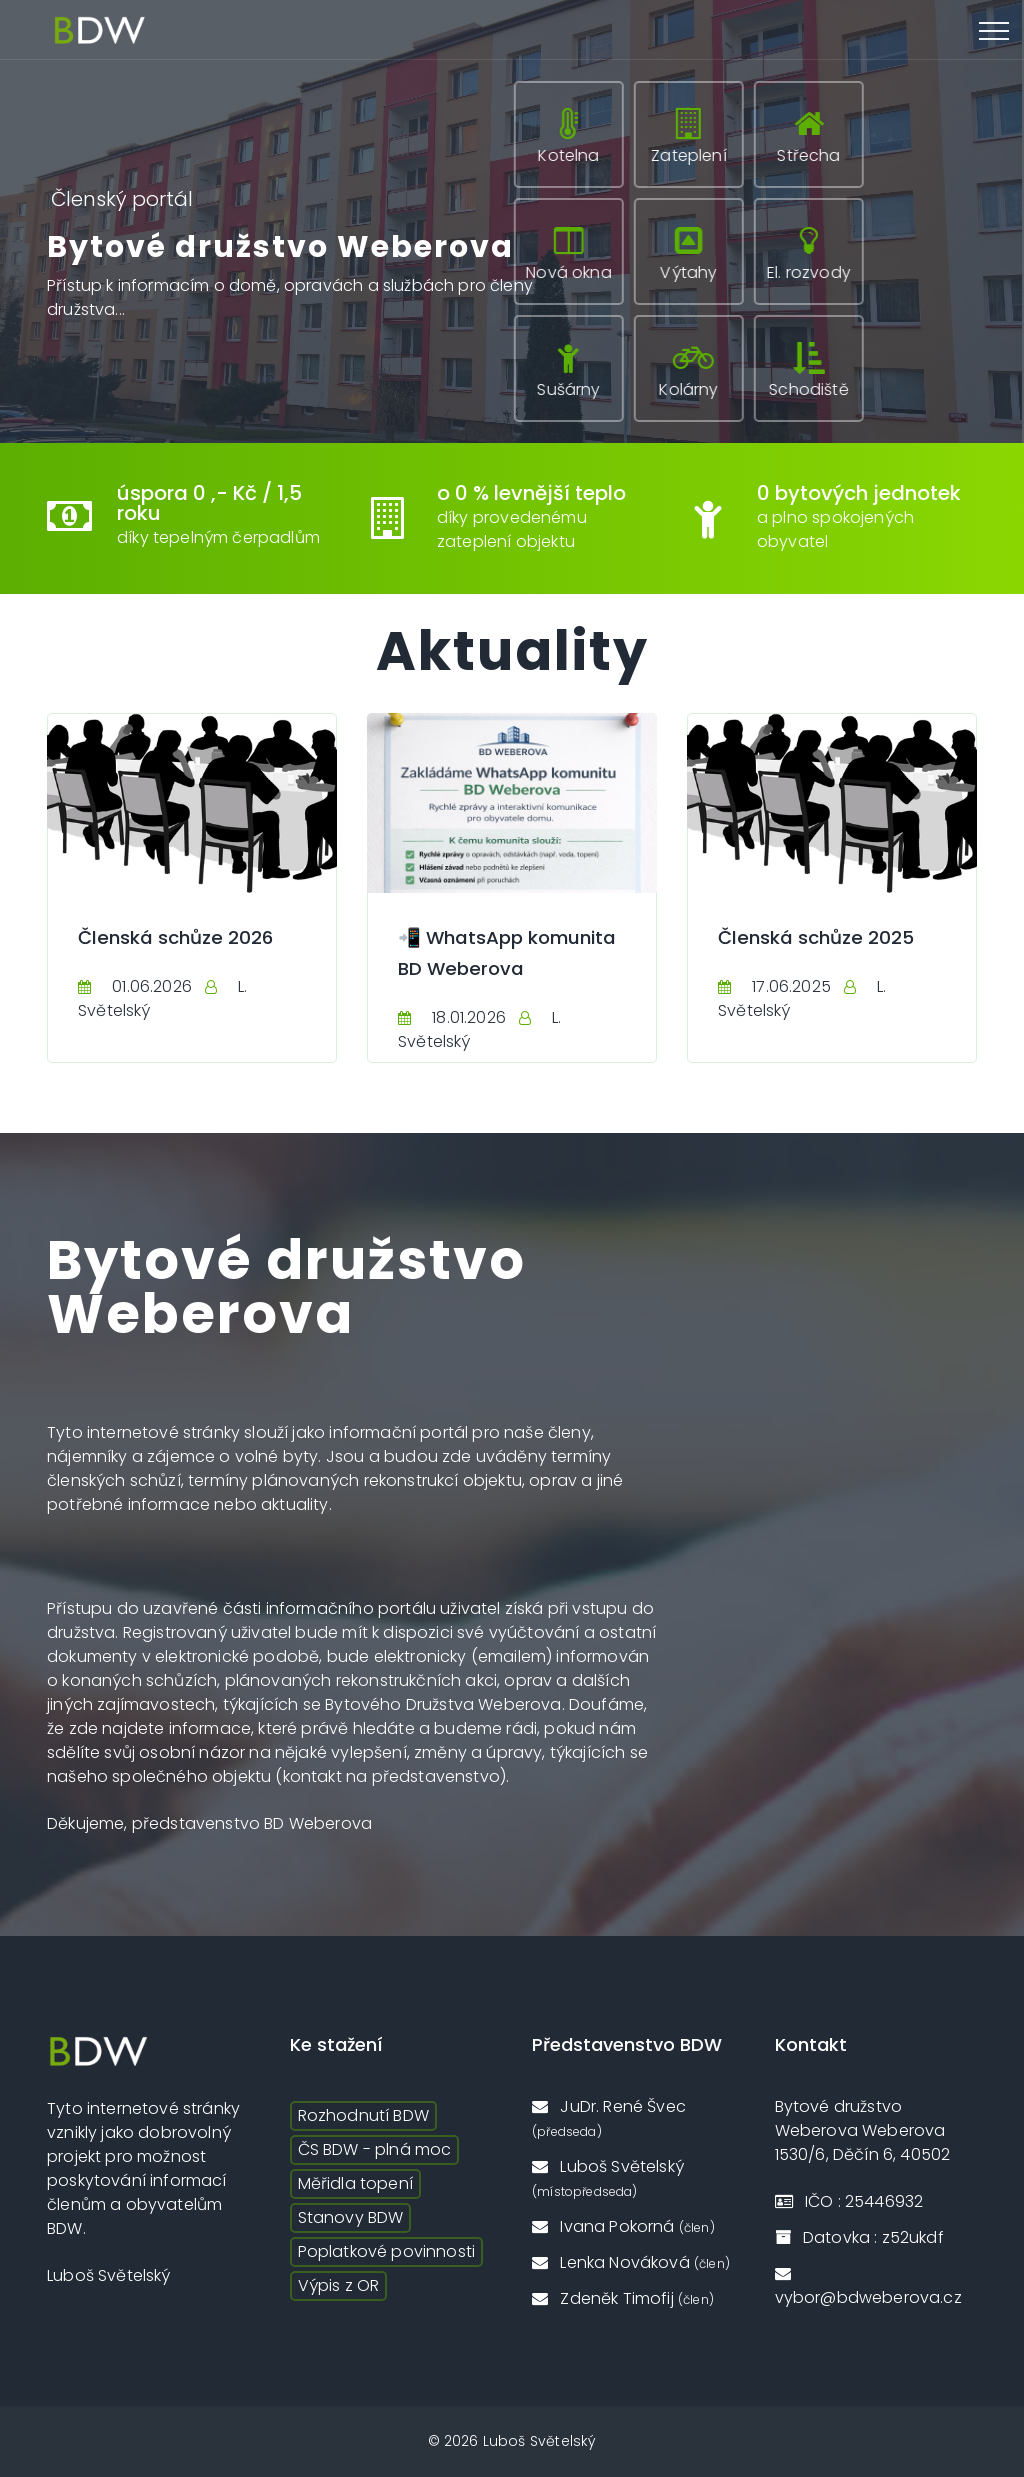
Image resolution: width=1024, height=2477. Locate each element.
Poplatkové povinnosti (387, 2251)
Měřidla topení (355, 2183)
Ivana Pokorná (623, 2226)
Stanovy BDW (351, 2217)
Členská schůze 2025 (823, 937)
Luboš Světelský (608, 2177)
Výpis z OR (339, 2285)
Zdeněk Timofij (623, 2298)
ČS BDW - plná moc (375, 2149)
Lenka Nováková (631, 2262)
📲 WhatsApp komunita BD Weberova (465, 967)
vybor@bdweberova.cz (868, 2287)
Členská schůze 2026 (183, 937)
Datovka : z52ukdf (859, 2237)
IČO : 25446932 (849, 2201)
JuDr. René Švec (609, 2117)
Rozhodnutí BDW (363, 2115)
